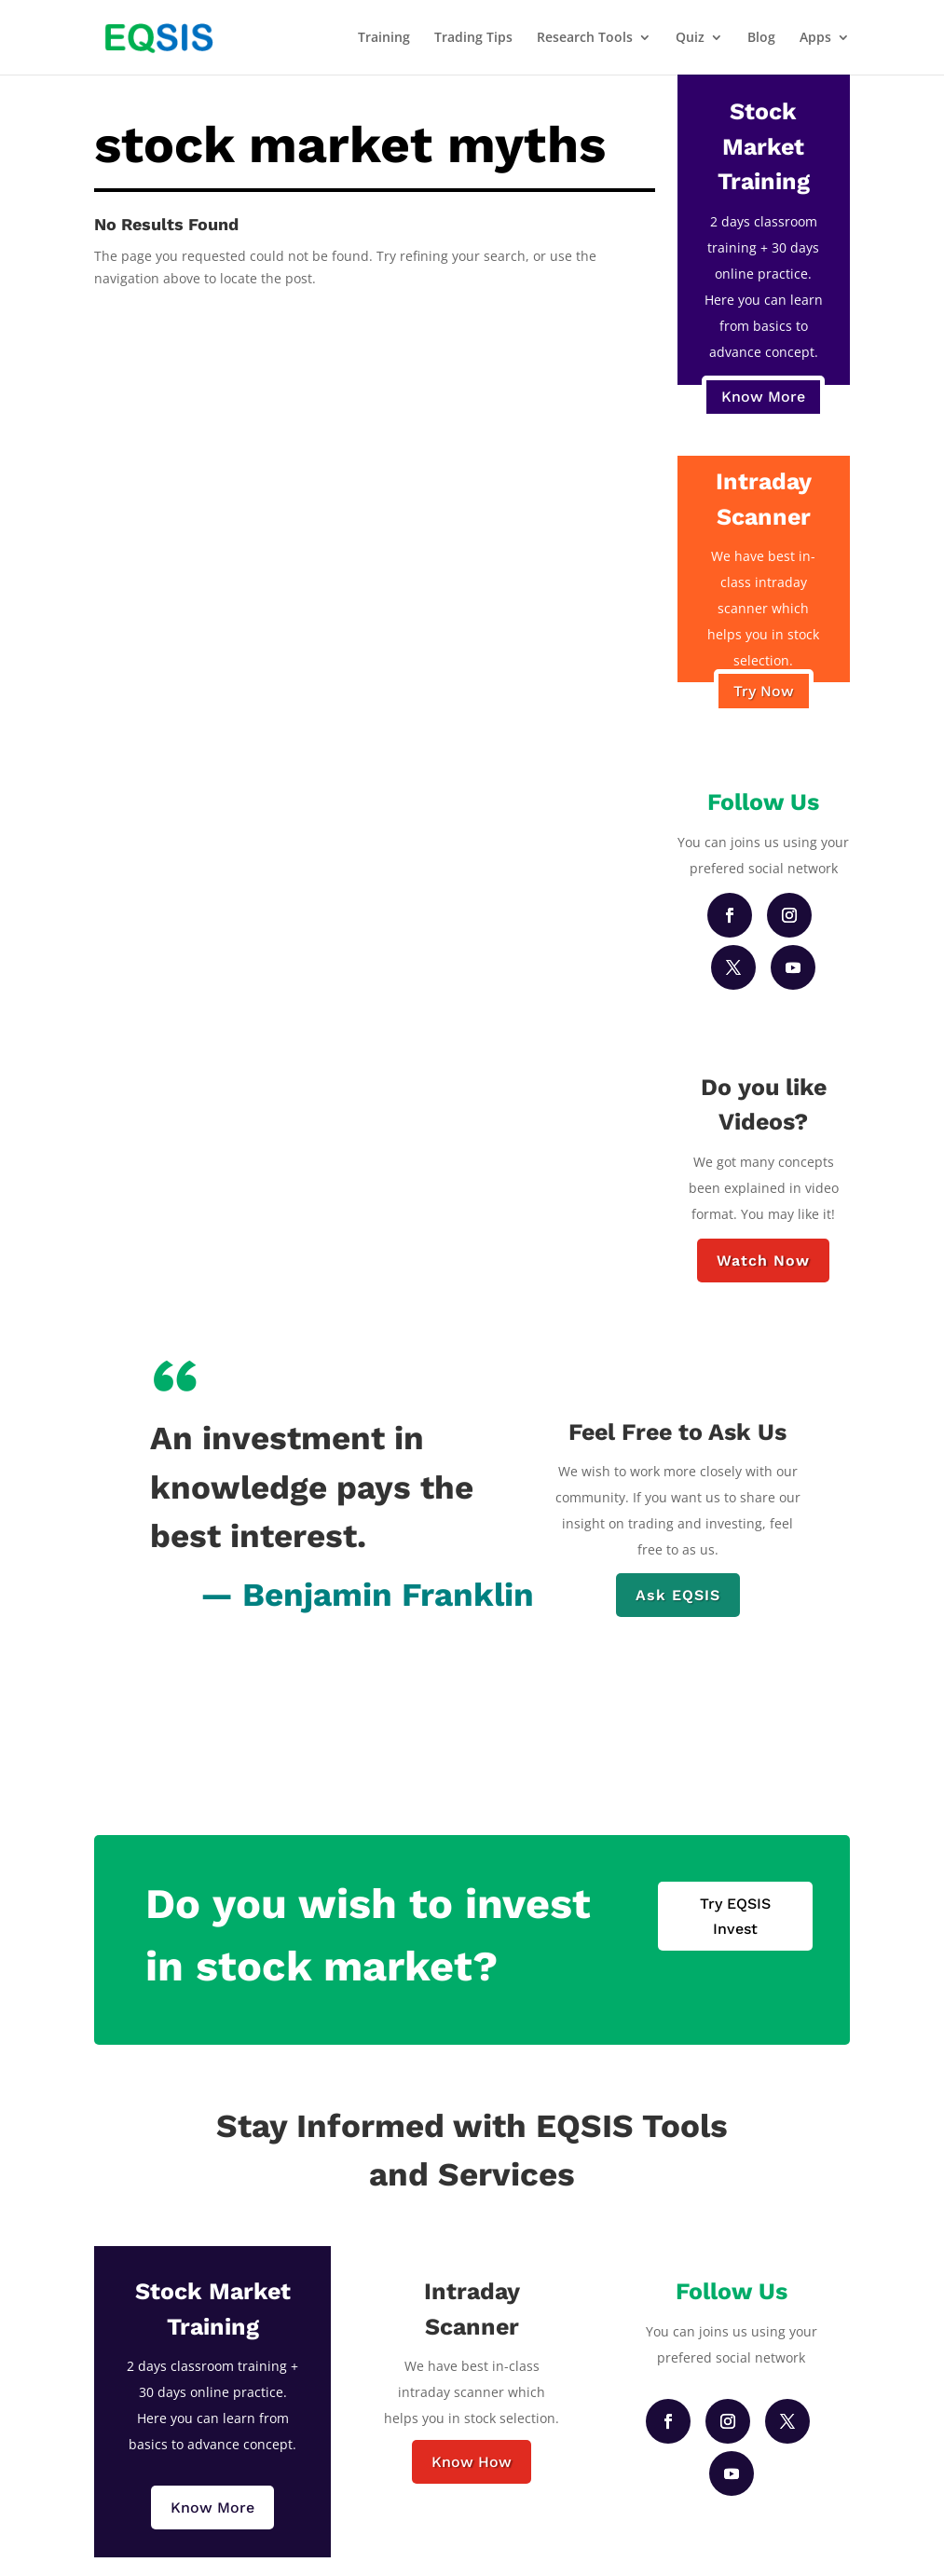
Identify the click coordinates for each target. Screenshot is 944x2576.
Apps (815, 38)
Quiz (690, 38)
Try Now (763, 691)
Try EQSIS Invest (735, 1916)
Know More (763, 396)
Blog (761, 38)
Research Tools (585, 38)
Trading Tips (473, 38)
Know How (471, 2462)
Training (384, 38)
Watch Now (763, 1260)
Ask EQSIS (678, 1595)
